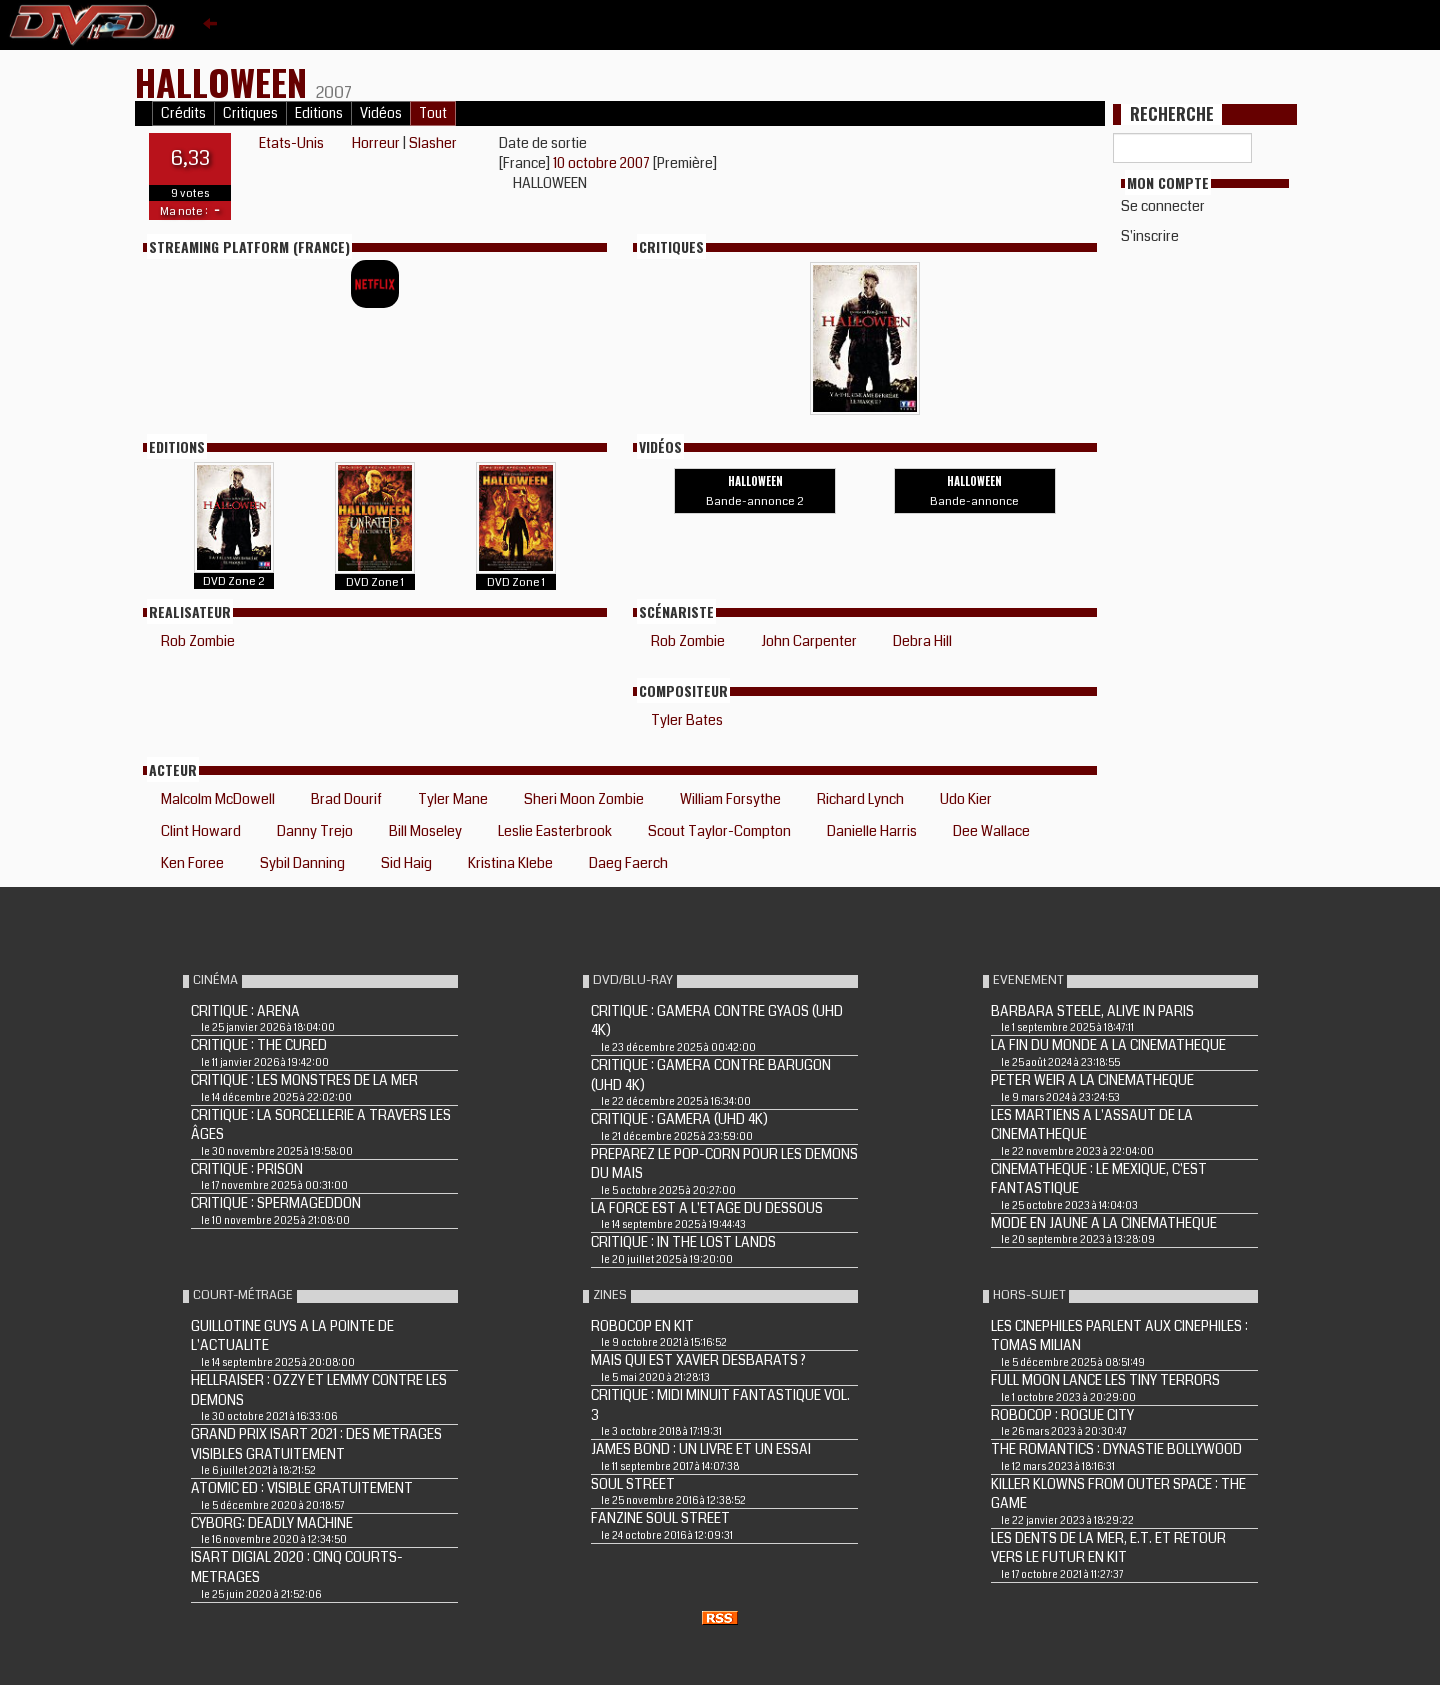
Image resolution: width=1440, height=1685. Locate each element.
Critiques (250, 113)
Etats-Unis (291, 143)
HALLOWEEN (225, 81)
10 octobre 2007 (603, 163)
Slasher (433, 143)
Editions (319, 113)
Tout (433, 113)
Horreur (376, 143)
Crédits (183, 113)
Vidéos (381, 113)
